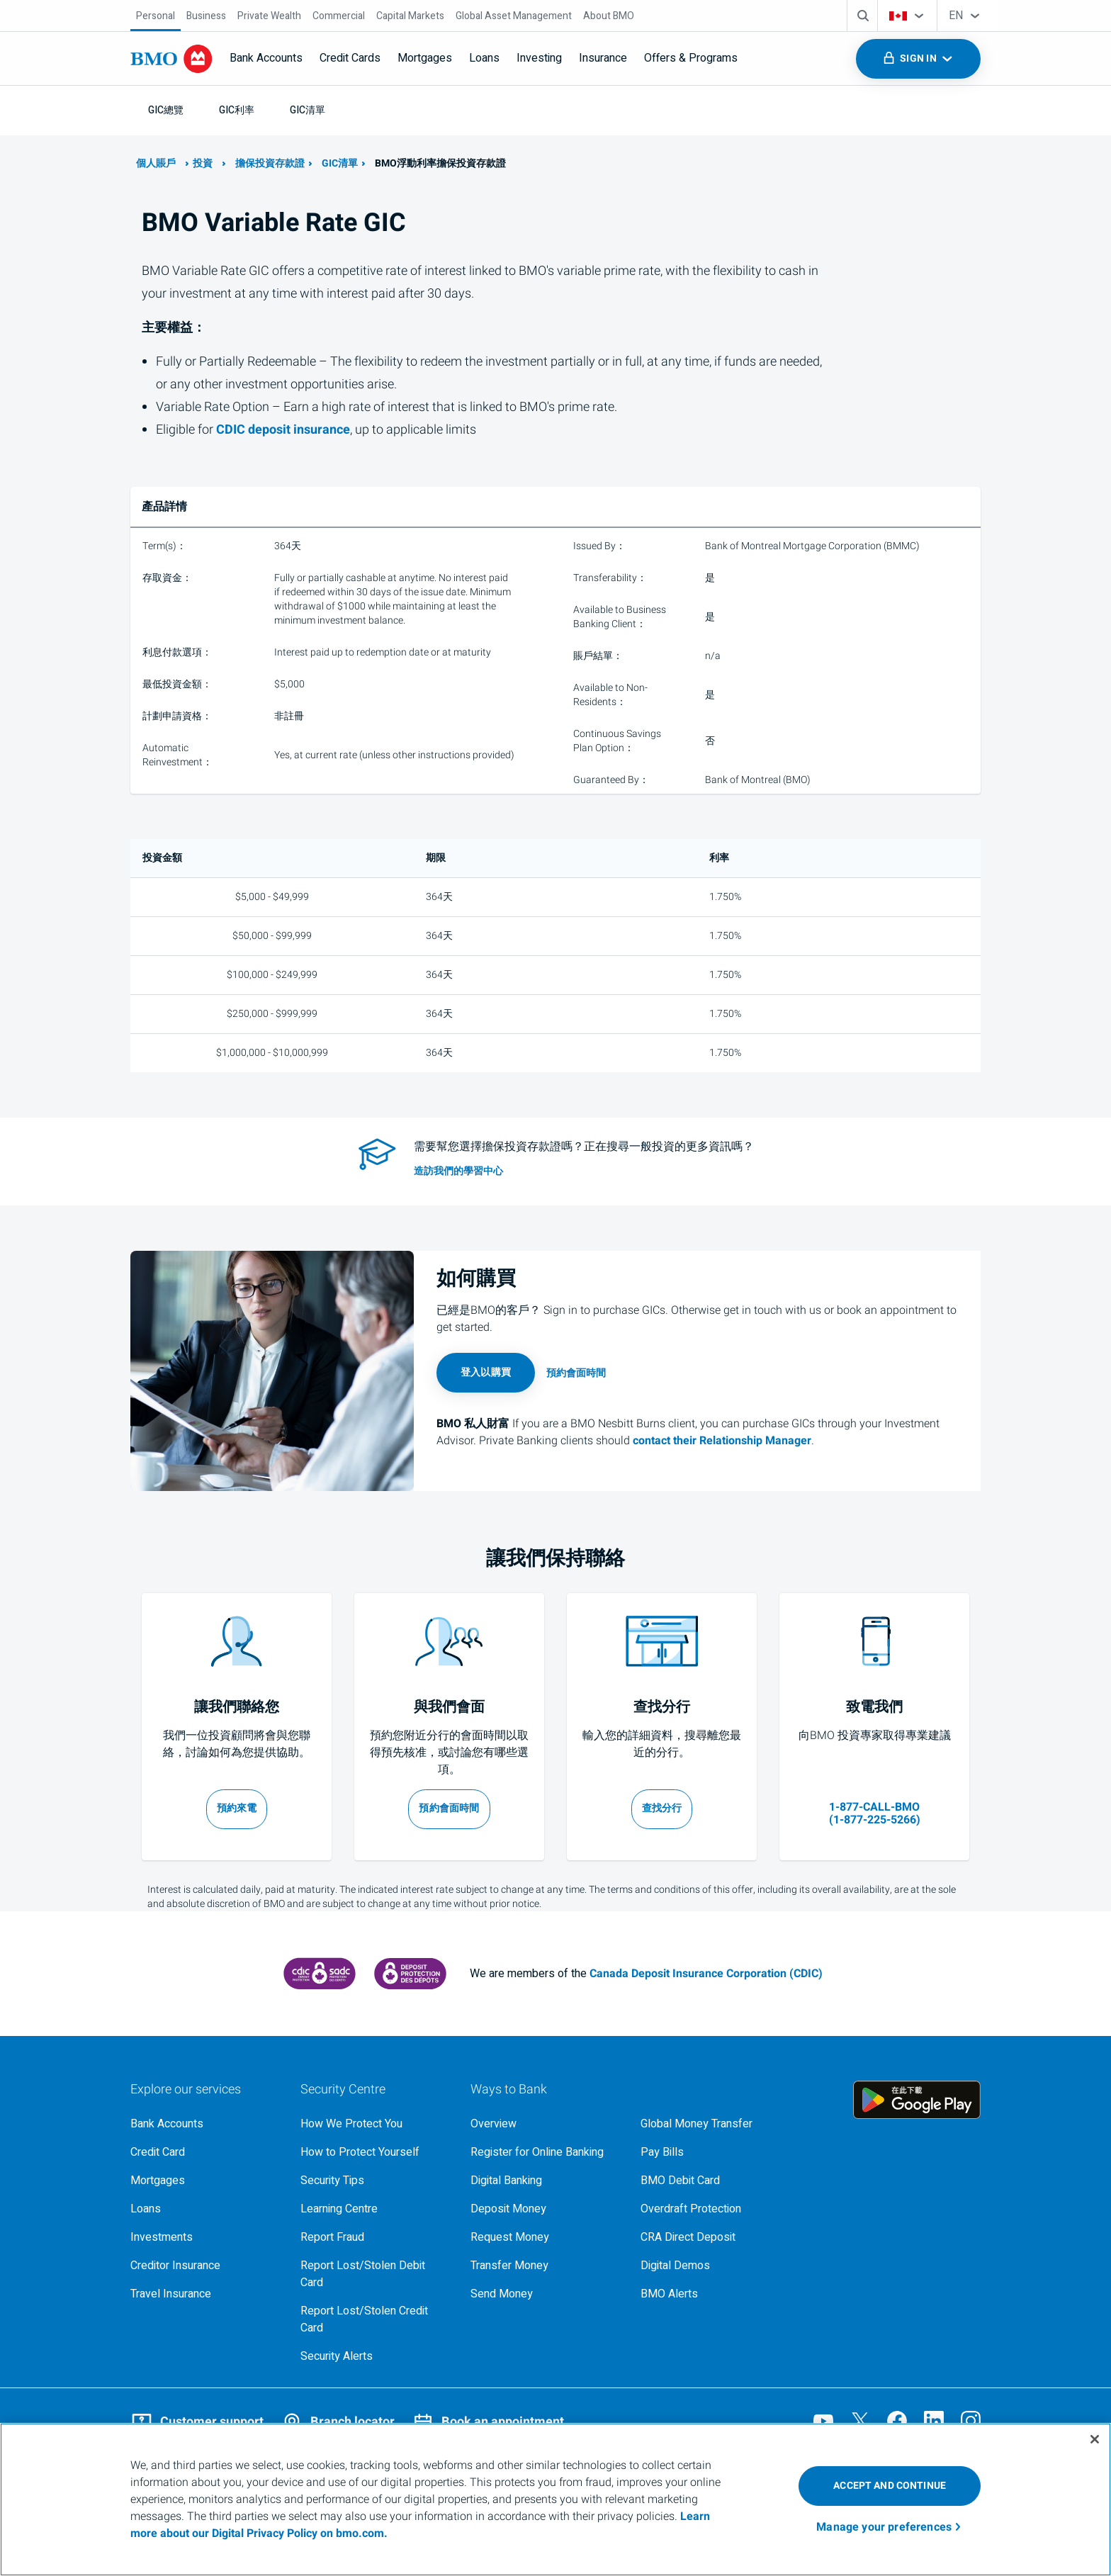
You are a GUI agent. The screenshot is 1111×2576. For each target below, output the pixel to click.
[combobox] (907, 15)
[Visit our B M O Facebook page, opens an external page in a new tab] (897, 2421)
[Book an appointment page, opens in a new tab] (576, 1373)
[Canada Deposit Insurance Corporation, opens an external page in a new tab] (319, 1974)
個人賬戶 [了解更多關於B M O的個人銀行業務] (156, 163)
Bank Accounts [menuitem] (266, 58)
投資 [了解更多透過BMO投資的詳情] (203, 163)
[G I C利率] (236, 109)
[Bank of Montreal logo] (171, 59)
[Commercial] (338, 16)
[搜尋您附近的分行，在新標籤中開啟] (662, 1809)
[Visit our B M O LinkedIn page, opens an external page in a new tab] (934, 2421)
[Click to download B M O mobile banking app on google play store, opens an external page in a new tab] (917, 2099)
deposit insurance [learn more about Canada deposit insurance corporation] (283, 429)
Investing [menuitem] (539, 58)
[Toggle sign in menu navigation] (918, 59)
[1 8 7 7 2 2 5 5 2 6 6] (874, 1808)
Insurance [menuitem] (603, 58)
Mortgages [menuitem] (424, 58)
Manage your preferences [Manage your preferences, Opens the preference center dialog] (884, 2527)
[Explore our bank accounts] (204, 2123)
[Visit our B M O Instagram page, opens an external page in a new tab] (971, 2421)
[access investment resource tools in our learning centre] (626, 1171)
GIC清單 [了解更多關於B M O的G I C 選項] (340, 163)
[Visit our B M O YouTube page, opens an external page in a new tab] (823, 2421)
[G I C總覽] (166, 109)
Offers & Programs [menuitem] (691, 58)
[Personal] (155, 16)
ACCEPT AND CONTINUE (889, 2485)
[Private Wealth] (269, 16)
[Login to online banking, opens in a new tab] (485, 1373)
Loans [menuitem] (484, 58)
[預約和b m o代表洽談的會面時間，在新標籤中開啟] (449, 1809)
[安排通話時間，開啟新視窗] (237, 1809)
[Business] (206, 16)
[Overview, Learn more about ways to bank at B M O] (544, 2123)
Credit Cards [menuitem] (350, 58)
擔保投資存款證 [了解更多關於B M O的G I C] (270, 163)
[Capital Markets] (410, 16)
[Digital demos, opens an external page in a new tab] (714, 2265)
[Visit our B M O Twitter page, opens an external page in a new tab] (860, 2421)
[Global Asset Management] (514, 16)
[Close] (1094, 2439)
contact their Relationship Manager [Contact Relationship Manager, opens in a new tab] (722, 1440)
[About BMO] (608, 16)
